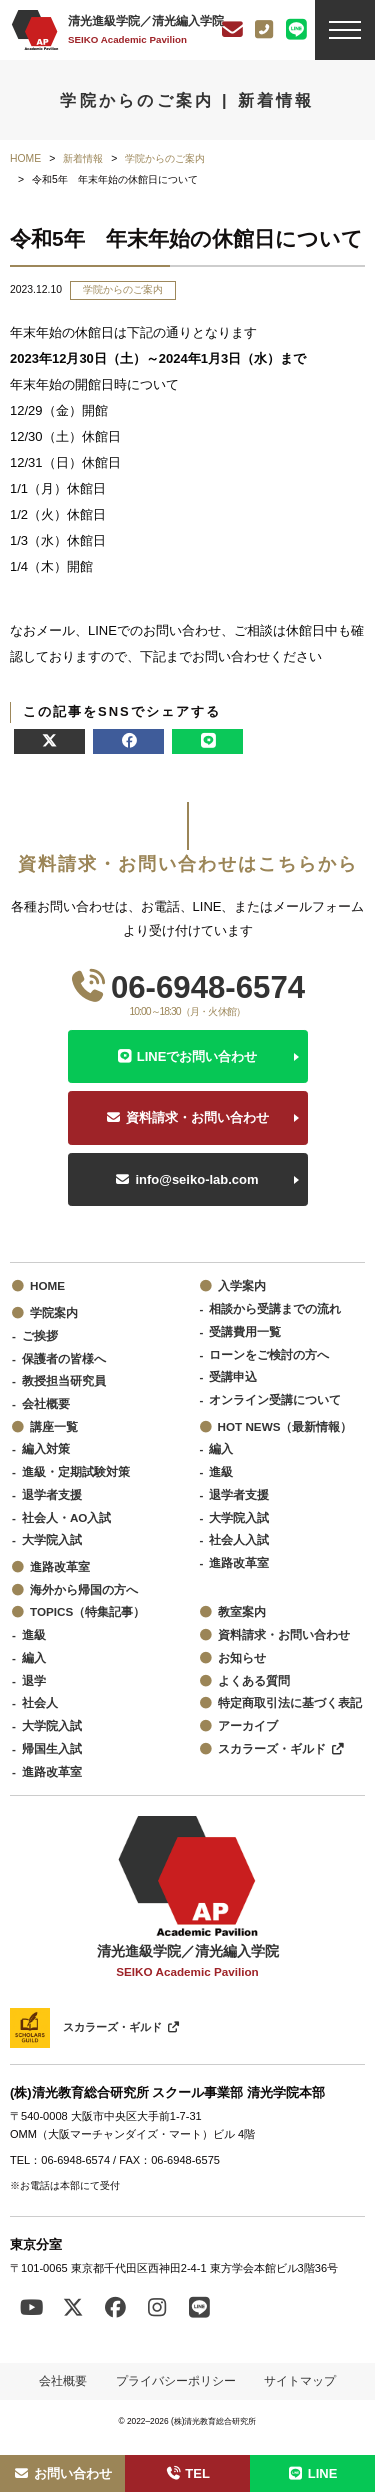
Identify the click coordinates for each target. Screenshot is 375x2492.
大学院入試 (52, 1539)
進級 (221, 1471)
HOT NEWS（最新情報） (285, 1426)
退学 (34, 1680)
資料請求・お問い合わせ (197, 1117)
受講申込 (233, 1376)
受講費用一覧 (245, 1331)
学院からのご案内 (123, 289)
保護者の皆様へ (64, 1358)
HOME (47, 1285)
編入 (221, 1448)
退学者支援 (52, 1494)
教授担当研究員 (64, 1380)
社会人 (40, 1702)
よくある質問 (254, 1680)
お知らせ (242, 1657)
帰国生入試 (52, 1748)
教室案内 (242, 1611)
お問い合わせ (62, 2473)
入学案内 (242, 1285)
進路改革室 (60, 1566)
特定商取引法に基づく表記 (290, 1702)
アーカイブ (248, 1725)
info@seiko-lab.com (196, 1179)
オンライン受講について (275, 1399)
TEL (187, 2473)
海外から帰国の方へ (84, 1589)
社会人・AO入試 (67, 1517)
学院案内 (54, 1312)
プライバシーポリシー (176, 2380)
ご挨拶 (40, 1335)
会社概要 (46, 1403)
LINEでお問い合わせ (197, 1056)
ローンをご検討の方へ (269, 1354)
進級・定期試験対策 (76, 1471)
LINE (313, 2473)
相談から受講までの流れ (275, 1308)
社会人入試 (239, 1539)
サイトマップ (300, 2380)
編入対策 (46, 1448)
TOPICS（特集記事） (87, 1611)
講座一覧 (54, 1426)
